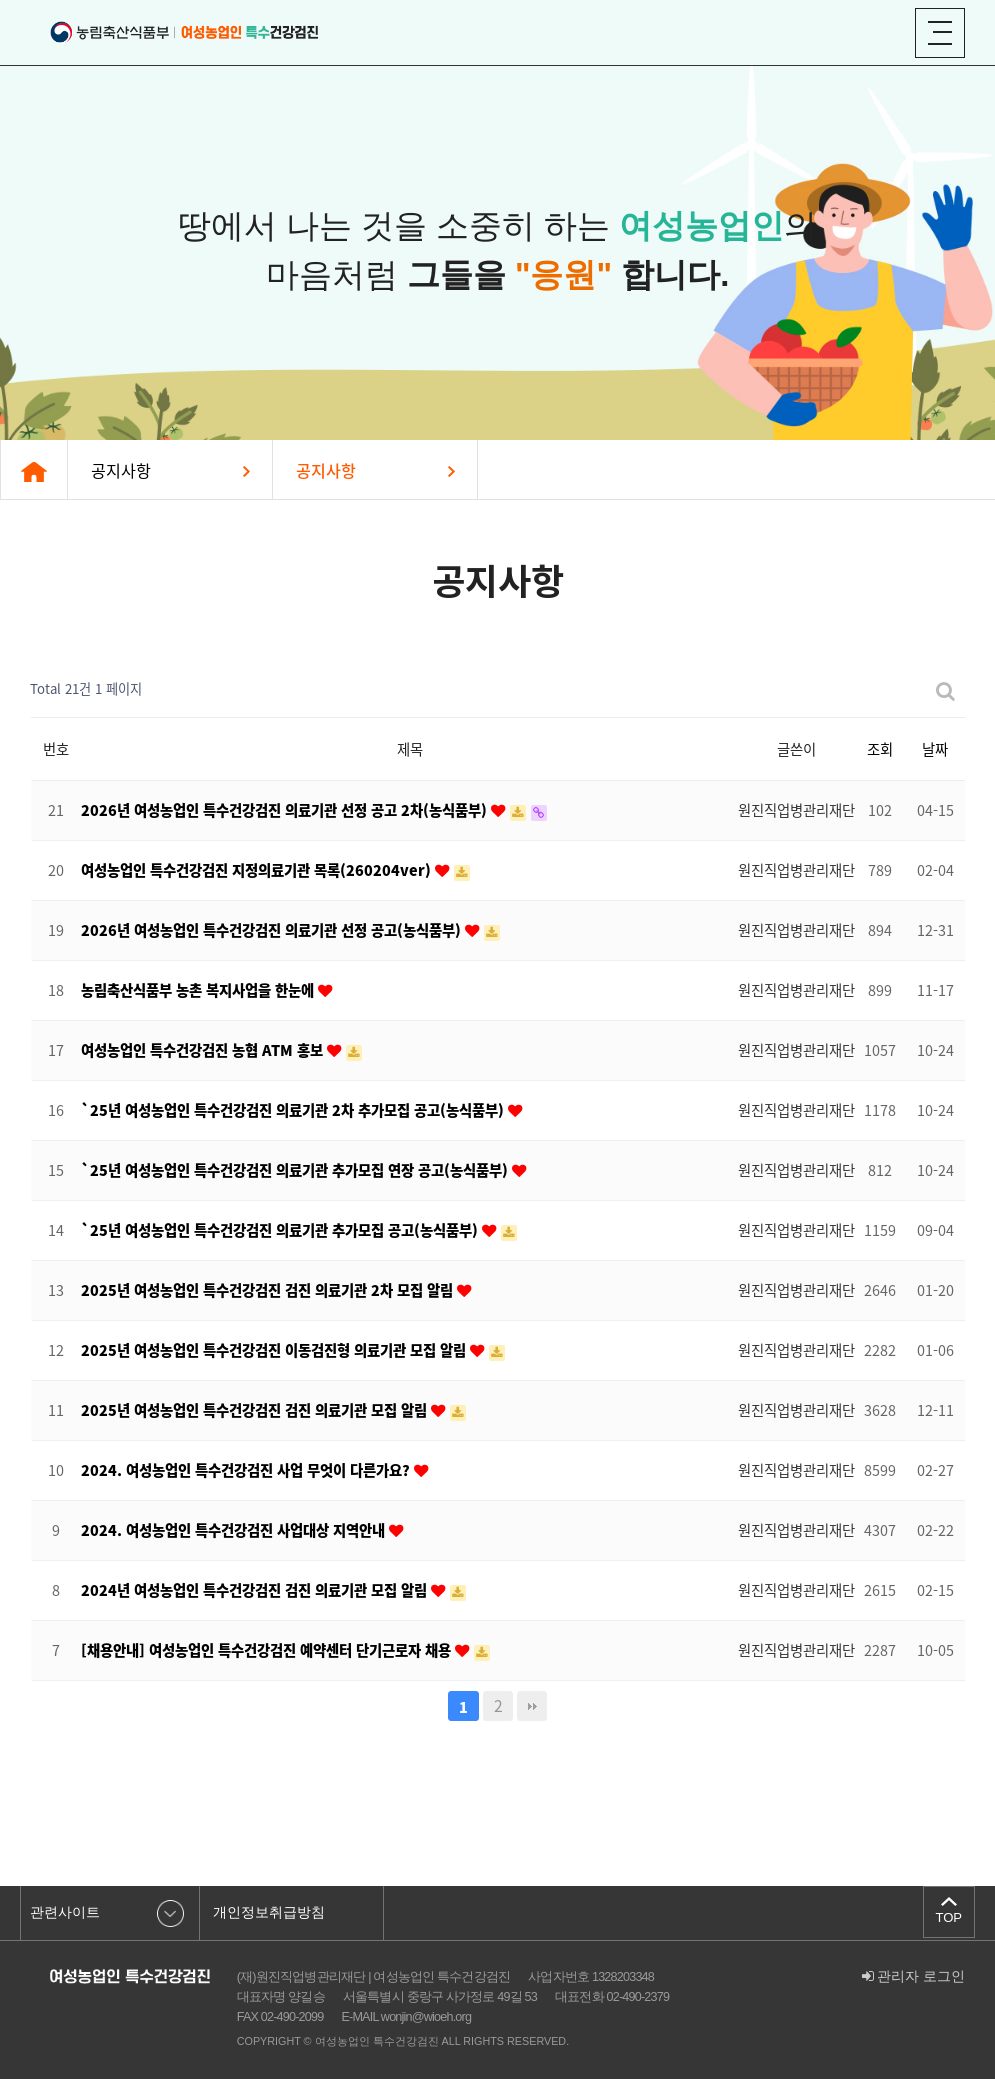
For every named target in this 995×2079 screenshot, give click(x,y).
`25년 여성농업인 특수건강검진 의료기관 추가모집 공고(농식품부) (281, 1230)
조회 (880, 749)
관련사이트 (65, 1912)
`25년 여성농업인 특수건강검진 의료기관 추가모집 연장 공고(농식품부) (296, 1170)
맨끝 (532, 1706)
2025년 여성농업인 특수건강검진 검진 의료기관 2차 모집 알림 (269, 1290)
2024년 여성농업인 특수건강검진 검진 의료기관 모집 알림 (256, 1590)
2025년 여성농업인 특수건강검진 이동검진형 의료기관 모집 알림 (275, 1350)
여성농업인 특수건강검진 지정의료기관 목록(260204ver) (258, 870)
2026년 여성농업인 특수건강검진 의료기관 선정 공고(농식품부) (273, 930)
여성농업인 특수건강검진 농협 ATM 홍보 (204, 1050)
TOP (948, 1916)
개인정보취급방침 (269, 1912)
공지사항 (121, 470)
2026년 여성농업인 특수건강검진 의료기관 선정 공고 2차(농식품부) (286, 810)
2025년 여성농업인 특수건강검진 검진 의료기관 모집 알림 (256, 1410)
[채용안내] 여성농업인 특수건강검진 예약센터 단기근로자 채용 (268, 1650)
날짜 (935, 749)
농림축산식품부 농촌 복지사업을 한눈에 (199, 990)
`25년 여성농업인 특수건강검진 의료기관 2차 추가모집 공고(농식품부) (294, 1110)
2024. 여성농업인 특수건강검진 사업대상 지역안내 (235, 1530)
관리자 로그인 (914, 1976)
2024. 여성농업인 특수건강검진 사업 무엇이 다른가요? (247, 1470)
